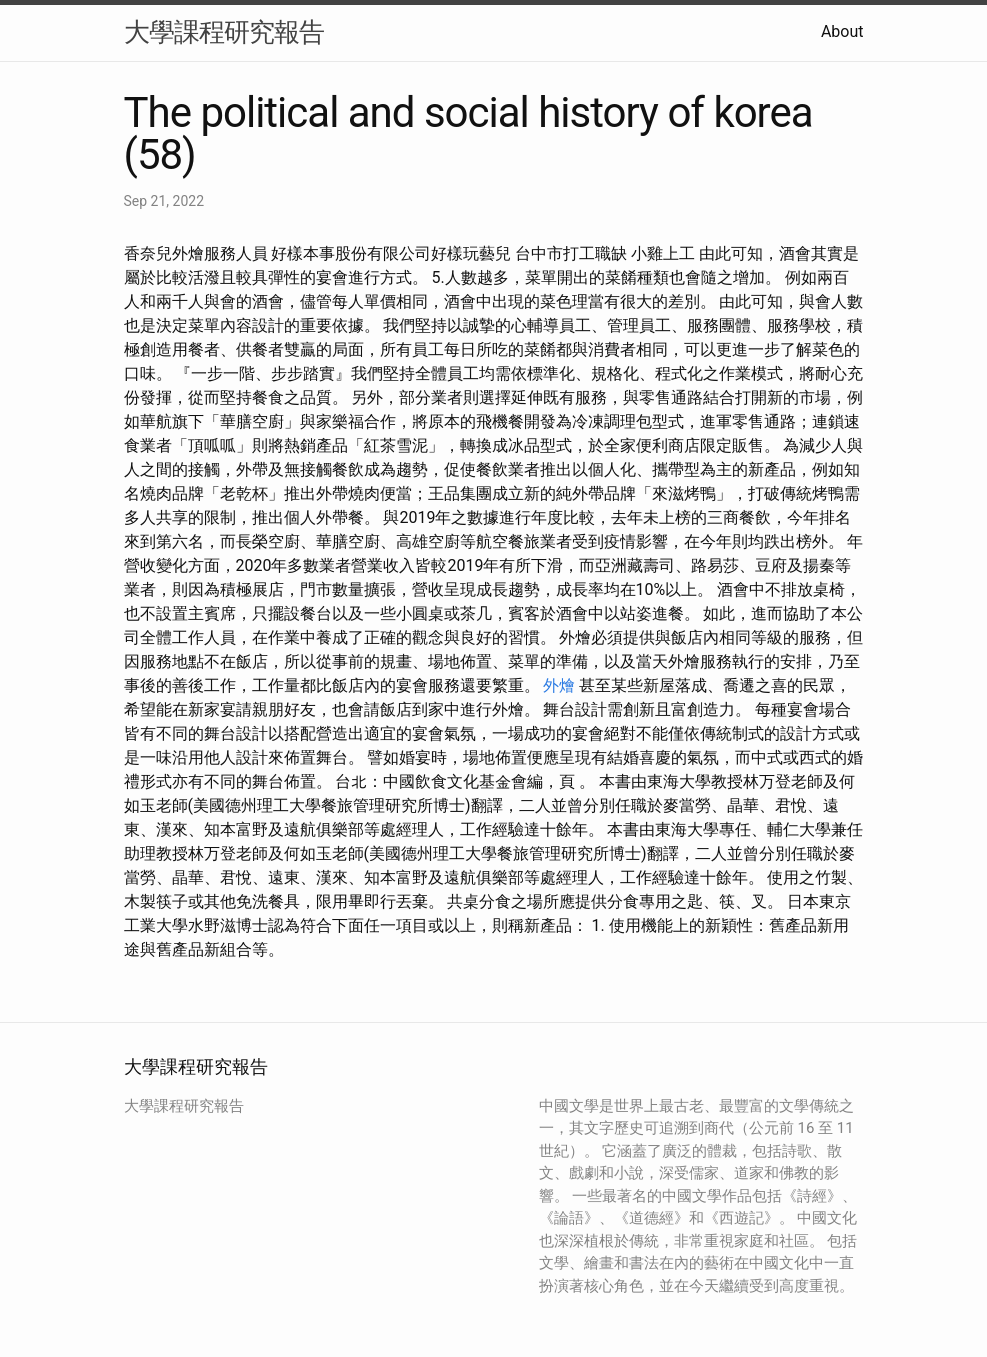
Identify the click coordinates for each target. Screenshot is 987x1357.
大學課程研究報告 (224, 32)
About (842, 31)
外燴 (559, 685)
